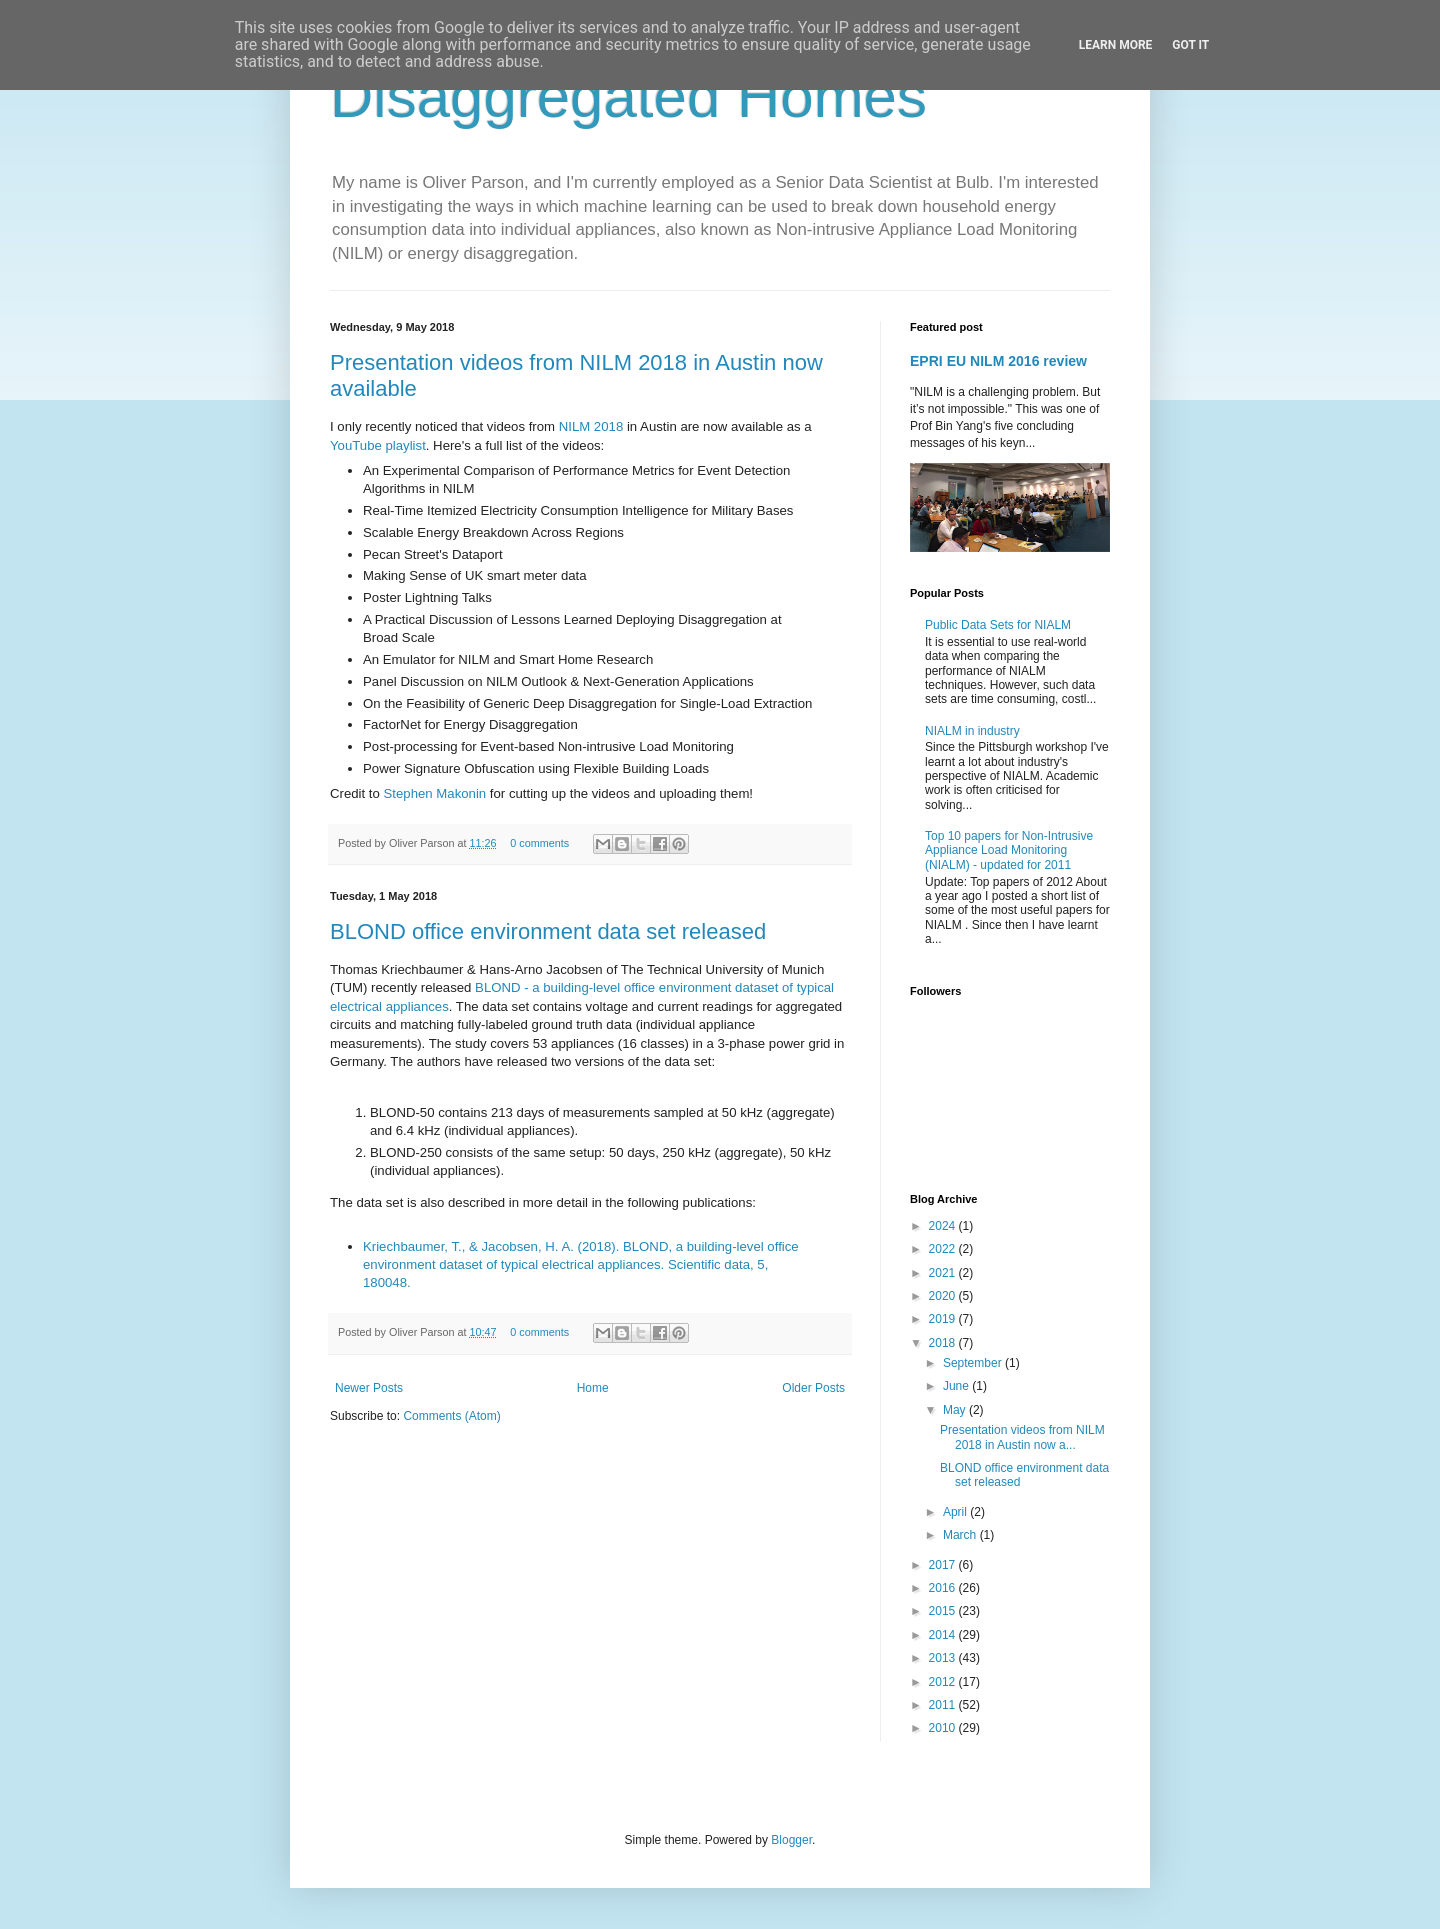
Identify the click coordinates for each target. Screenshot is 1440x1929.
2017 (944, 1565)
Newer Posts (369, 1388)
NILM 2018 (591, 426)
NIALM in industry (972, 731)
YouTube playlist (378, 445)
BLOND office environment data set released (548, 931)
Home (593, 1388)
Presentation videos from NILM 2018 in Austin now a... (1022, 1437)
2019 (944, 1319)
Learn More (1116, 45)
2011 (944, 1705)
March (961, 1535)
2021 (944, 1273)
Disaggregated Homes (628, 96)
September (974, 1363)
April (956, 1512)
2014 (944, 1635)
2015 (944, 1611)
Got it (1190, 45)
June (957, 1386)
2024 (944, 1226)
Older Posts (813, 1388)
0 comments (539, 843)
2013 (944, 1658)
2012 (944, 1682)
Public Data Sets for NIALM (998, 625)
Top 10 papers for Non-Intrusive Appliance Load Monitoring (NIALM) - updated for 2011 (1009, 850)
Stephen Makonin (435, 793)
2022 (944, 1249)
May (956, 1410)
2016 (944, 1588)
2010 (944, 1728)
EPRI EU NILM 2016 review (998, 361)
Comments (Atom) (451, 1416)
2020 (944, 1296)
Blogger (791, 1840)
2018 (944, 1343)
